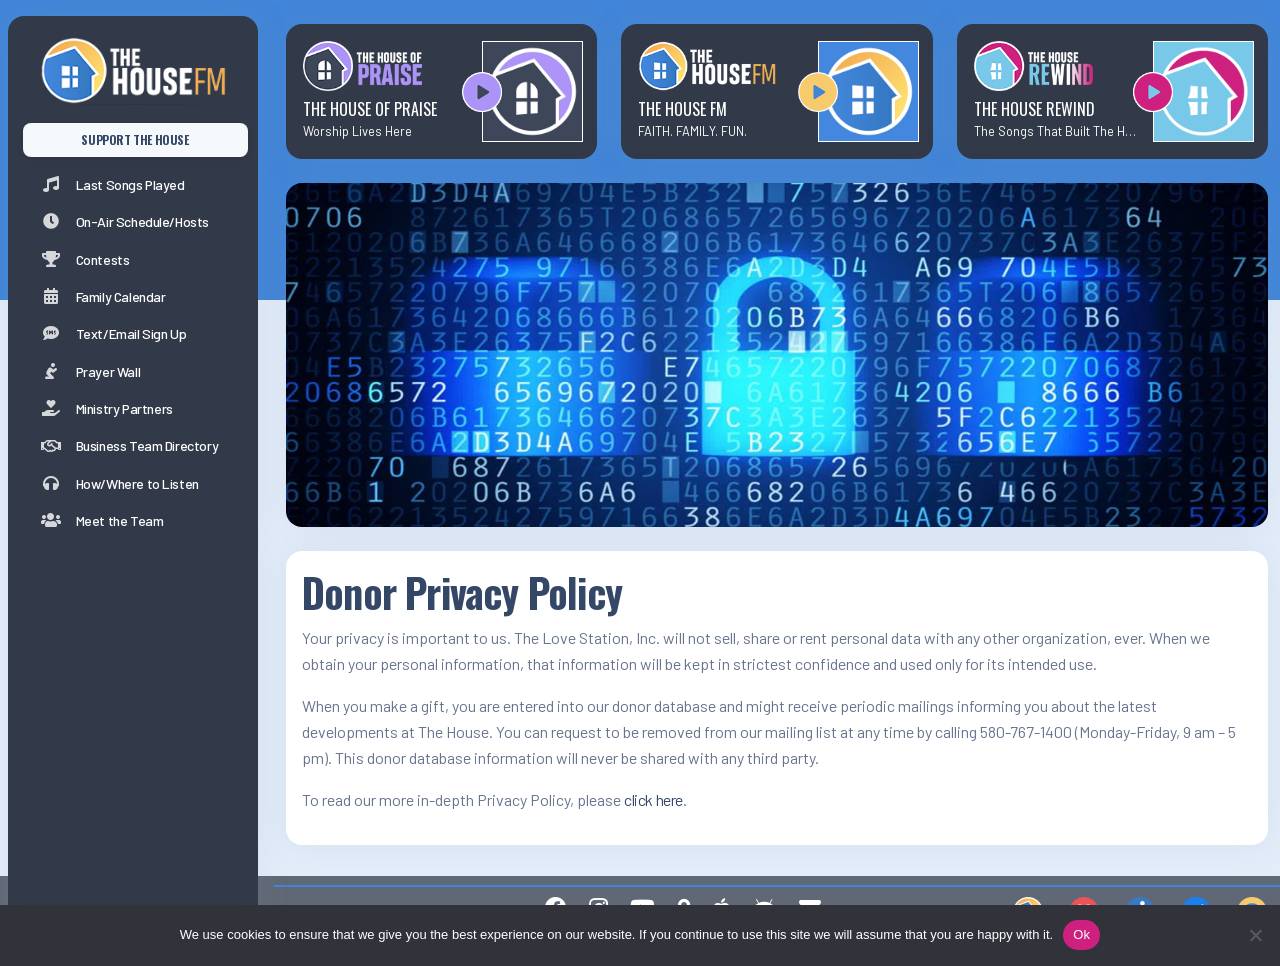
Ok (1081, 934)
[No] (1255, 935)
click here (653, 799)
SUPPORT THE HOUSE (134, 139)
